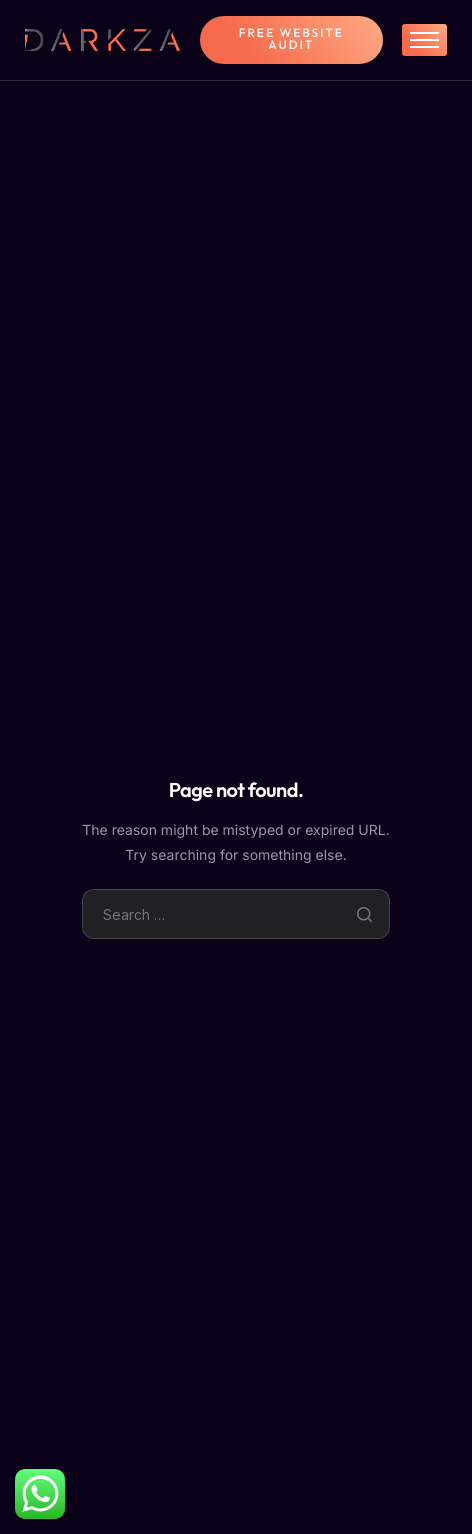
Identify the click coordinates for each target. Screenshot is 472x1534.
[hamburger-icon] (424, 40)
